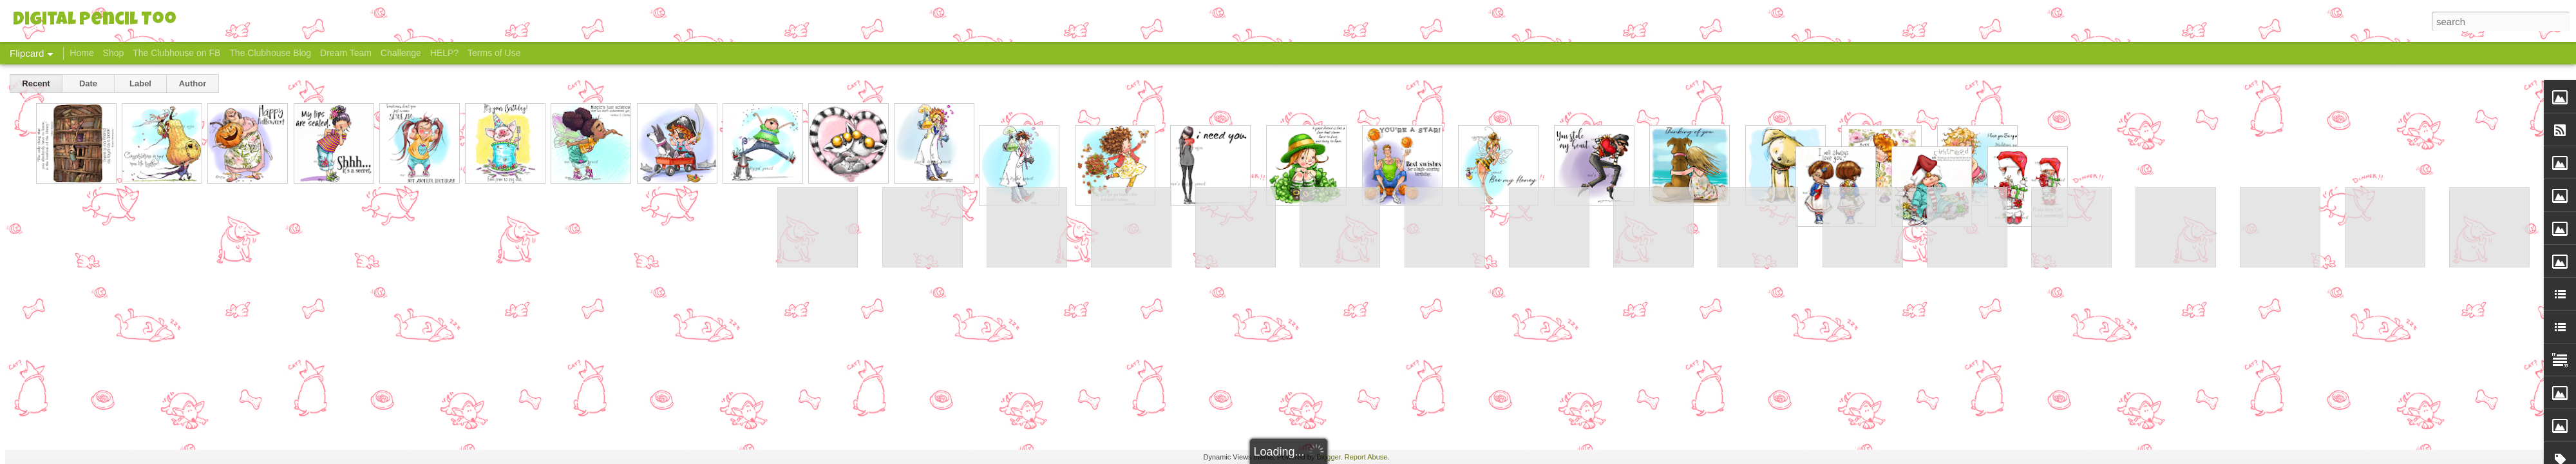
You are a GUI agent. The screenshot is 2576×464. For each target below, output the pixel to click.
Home (81, 53)
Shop (113, 53)
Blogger (1328, 457)
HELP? (444, 53)
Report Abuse (1366, 457)
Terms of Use (494, 53)
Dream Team (346, 53)
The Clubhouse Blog (270, 53)
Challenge (401, 53)
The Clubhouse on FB (176, 53)
